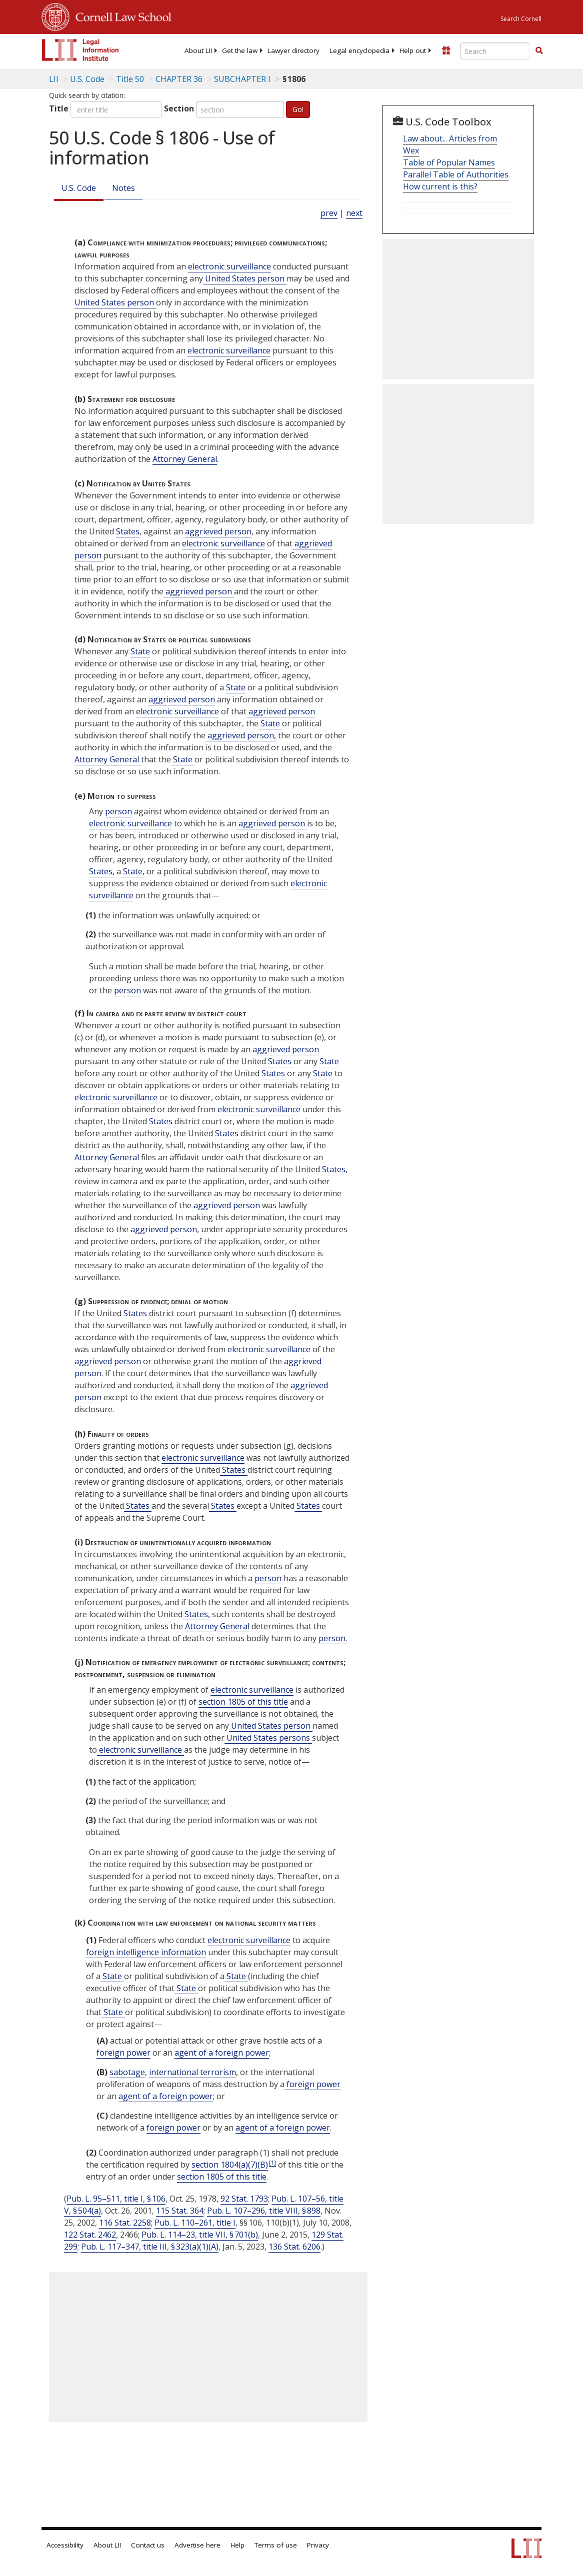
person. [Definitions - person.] (331, 1638)
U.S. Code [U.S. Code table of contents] (87, 78)
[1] (272, 2162)
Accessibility (65, 2545)
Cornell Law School (121, 15)
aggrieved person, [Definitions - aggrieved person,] (241, 735)
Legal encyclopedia (360, 50)
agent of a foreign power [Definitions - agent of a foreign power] (221, 2052)
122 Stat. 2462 (90, 2234)
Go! (298, 109)
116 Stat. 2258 (125, 2222)
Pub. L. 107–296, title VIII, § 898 (263, 2210)
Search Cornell (521, 18)
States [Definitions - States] (128, 531)
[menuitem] (198, 50)
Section (179, 108)
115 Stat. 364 (180, 2210)
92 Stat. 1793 (244, 2198)
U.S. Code (79, 187)
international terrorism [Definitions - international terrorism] (192, 2072)
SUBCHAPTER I (242, 78)
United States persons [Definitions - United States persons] (268, 1737)
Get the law (240, 50)
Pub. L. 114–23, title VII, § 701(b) (200, 2234)
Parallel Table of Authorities (455, 174)
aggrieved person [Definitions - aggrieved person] (218, 531)
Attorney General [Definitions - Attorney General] (184, 458)
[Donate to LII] (446, 50)
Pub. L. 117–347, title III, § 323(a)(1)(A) (149, 2246)
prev (329, 212)
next (354, 212)
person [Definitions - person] (118, 811)
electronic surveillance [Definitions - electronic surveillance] (229, 266)
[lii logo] (80, 49)
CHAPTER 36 (179, 78)
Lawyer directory (294, 50)
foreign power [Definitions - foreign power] (123, 2052)
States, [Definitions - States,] (101, 871)
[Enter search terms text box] (495, 50)
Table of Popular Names (449, 162)
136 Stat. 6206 (294, 2246)
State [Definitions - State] (140, 651)
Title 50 (130, 78)
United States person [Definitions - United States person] (244, 278)
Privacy (318, 2545)
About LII (198, 50)
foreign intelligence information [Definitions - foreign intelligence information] (146, 1952)
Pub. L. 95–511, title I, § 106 (116, 2198)
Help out (413, 50)
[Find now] (539, 51)
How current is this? (440, 186)
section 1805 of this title (243, 1701)
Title (58, 108)
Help (237, 2545)
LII (53, 78)
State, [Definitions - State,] (132, 871)
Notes (123, 187)
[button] (539, 50)
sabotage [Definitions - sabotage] (127, 2072)
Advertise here (197, 2545)
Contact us (147, 2545)
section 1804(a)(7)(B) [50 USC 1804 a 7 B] (230, 2164)
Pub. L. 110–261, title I (195, 2222)
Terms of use (275, 2545)
